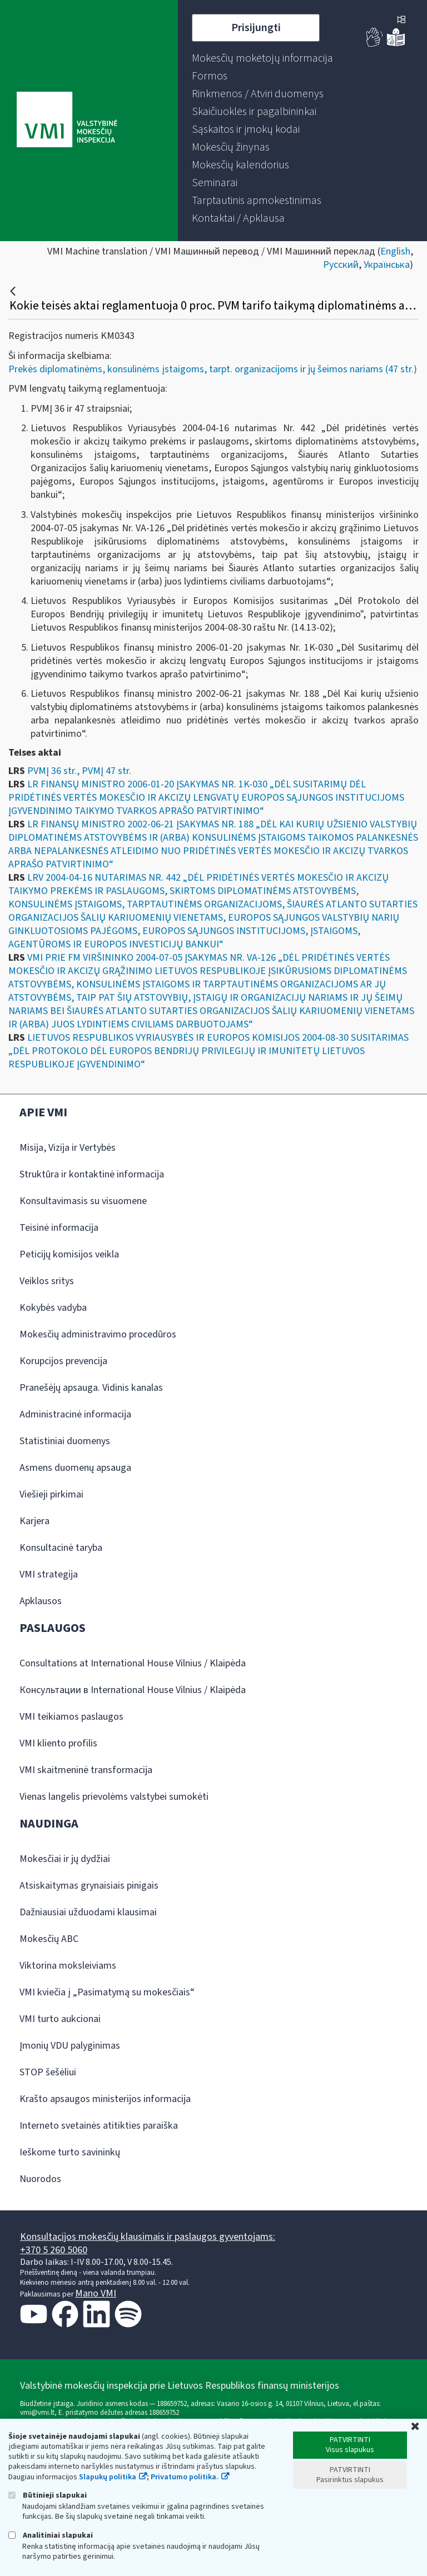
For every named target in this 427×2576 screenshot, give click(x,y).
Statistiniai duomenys (64, 1441)
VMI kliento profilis (58, 1743)
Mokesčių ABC (48, 1939)
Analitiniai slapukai (50, 2535)
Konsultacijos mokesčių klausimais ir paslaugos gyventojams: (147, 2237)
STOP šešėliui (47, 2072)
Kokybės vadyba (53, 1308)
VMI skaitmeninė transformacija (85, 1770)
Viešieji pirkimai (51, 1494)
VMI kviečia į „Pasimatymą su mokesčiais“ (107, 1992)
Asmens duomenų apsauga (75, 1468)
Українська (387, 265)
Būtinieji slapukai (47, 2495)
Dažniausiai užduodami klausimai (88, 1912)
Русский (341, 265)
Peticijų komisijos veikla (69, 1254)
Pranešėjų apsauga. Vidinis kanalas (91, 1388)
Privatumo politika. (185, 2477)
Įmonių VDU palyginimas (69, 2046)
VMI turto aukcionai (60, 2019)
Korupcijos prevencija (63, 1361)
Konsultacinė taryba (60, 1548)
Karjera (34, 1521)
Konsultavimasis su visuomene (83, 1201)
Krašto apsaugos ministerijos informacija (105, 2099)
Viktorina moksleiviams (67, 1966)
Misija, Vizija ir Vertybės (67, 1148)
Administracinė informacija (75, 1414)
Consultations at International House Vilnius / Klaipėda (132, 1663)
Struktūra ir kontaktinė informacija (91, 1174)
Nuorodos (40, 2179)
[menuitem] (262, 58)
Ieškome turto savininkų (69, 2152)
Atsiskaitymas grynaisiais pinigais (88, 1886)
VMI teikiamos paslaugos (71, 1717)
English (395, 251)
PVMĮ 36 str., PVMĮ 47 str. (79, 771)
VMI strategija (48, 1574)
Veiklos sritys (46, 1281)
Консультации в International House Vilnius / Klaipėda (132, 1690)
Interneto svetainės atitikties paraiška (98, 2126)
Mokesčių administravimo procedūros (97, 1334)
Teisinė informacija (58, 1228)
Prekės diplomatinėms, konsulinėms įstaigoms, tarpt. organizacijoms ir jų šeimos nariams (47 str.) (212, 369)
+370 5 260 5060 (53, 2250)
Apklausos (40, 1601)
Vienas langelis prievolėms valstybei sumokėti (113, 1797)
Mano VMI (95, 2293)
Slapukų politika (107, 2477)
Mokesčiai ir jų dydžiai (64, 1859)
